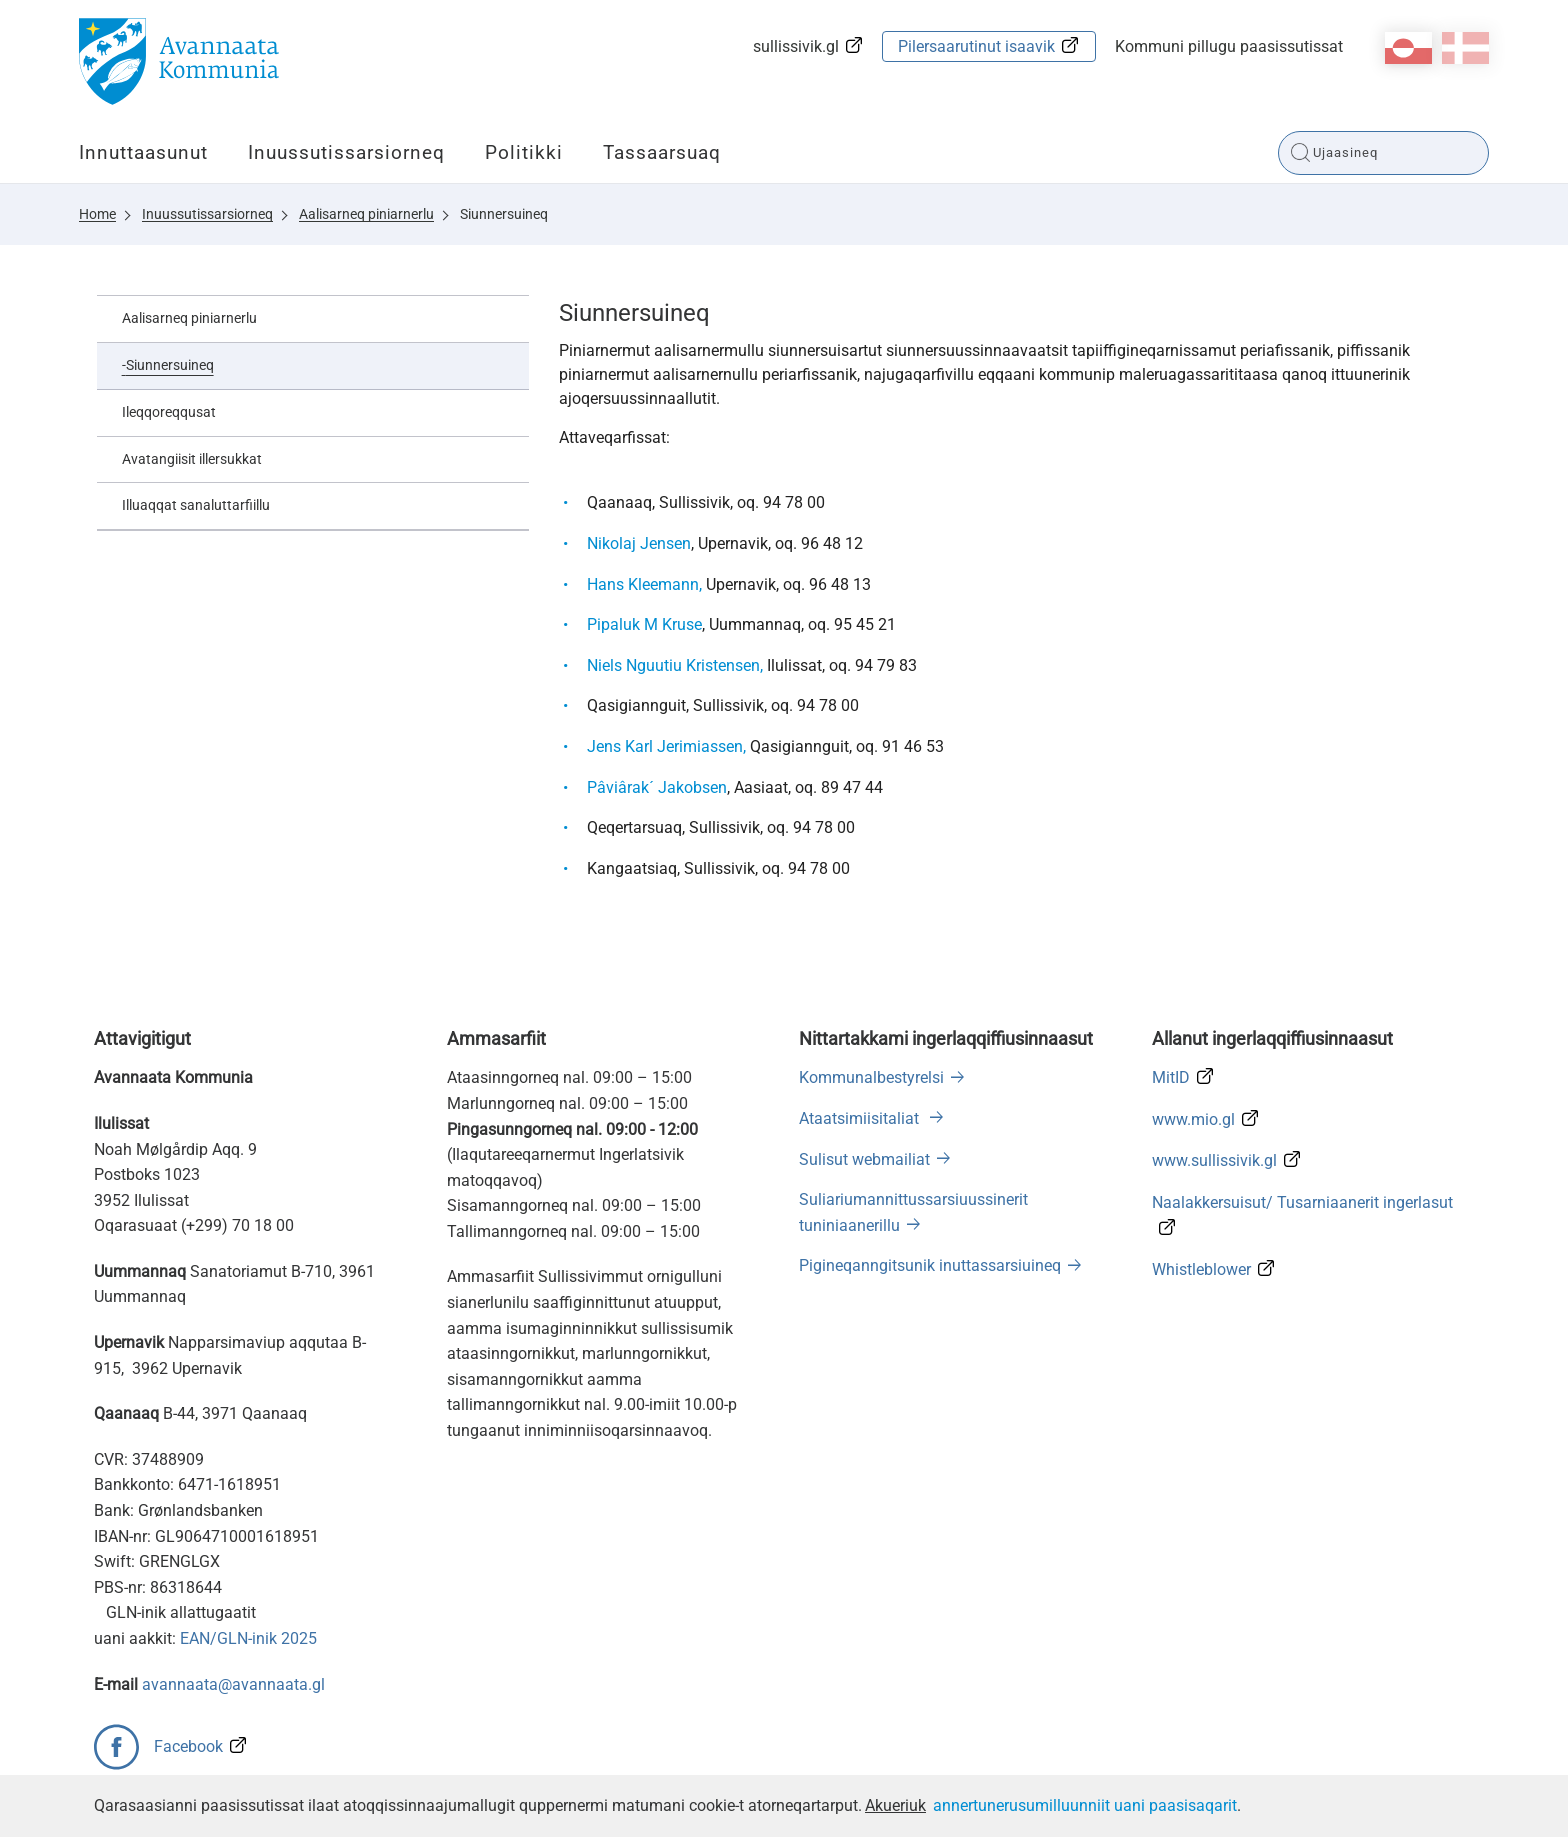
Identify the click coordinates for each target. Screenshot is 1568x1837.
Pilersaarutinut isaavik (976, 46)
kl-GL (1408, 48)
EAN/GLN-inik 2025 (248, 1638)
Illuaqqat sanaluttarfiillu (196, 505)
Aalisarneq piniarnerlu (366, 214)
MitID (1171, 1077)
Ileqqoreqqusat (169, 412)
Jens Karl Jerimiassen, (666, 746)
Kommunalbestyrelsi (871, 1077)
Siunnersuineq (504, 214)
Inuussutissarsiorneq (346, 152)
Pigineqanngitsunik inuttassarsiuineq (930, 1265)
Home (97, 214)
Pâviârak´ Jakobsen (657, 787)
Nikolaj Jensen (639, 543)
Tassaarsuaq (662, 152)
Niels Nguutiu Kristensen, (675, 665)
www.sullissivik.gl (1214, 1160)
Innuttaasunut (143, 152)
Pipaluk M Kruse (644, 624)
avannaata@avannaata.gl (233, 1684)
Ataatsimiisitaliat (861, 1118)
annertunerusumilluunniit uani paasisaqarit (1085, 1805)
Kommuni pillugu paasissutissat (1229, 46)
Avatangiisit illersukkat (192, 459)
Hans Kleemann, (644, 584)
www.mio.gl (1193, 1119)
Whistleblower (1201, 1269)
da (1465, 48)
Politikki (524, 152)
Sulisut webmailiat (864, 1159)
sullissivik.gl (796, 46)
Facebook (188, 1746)
